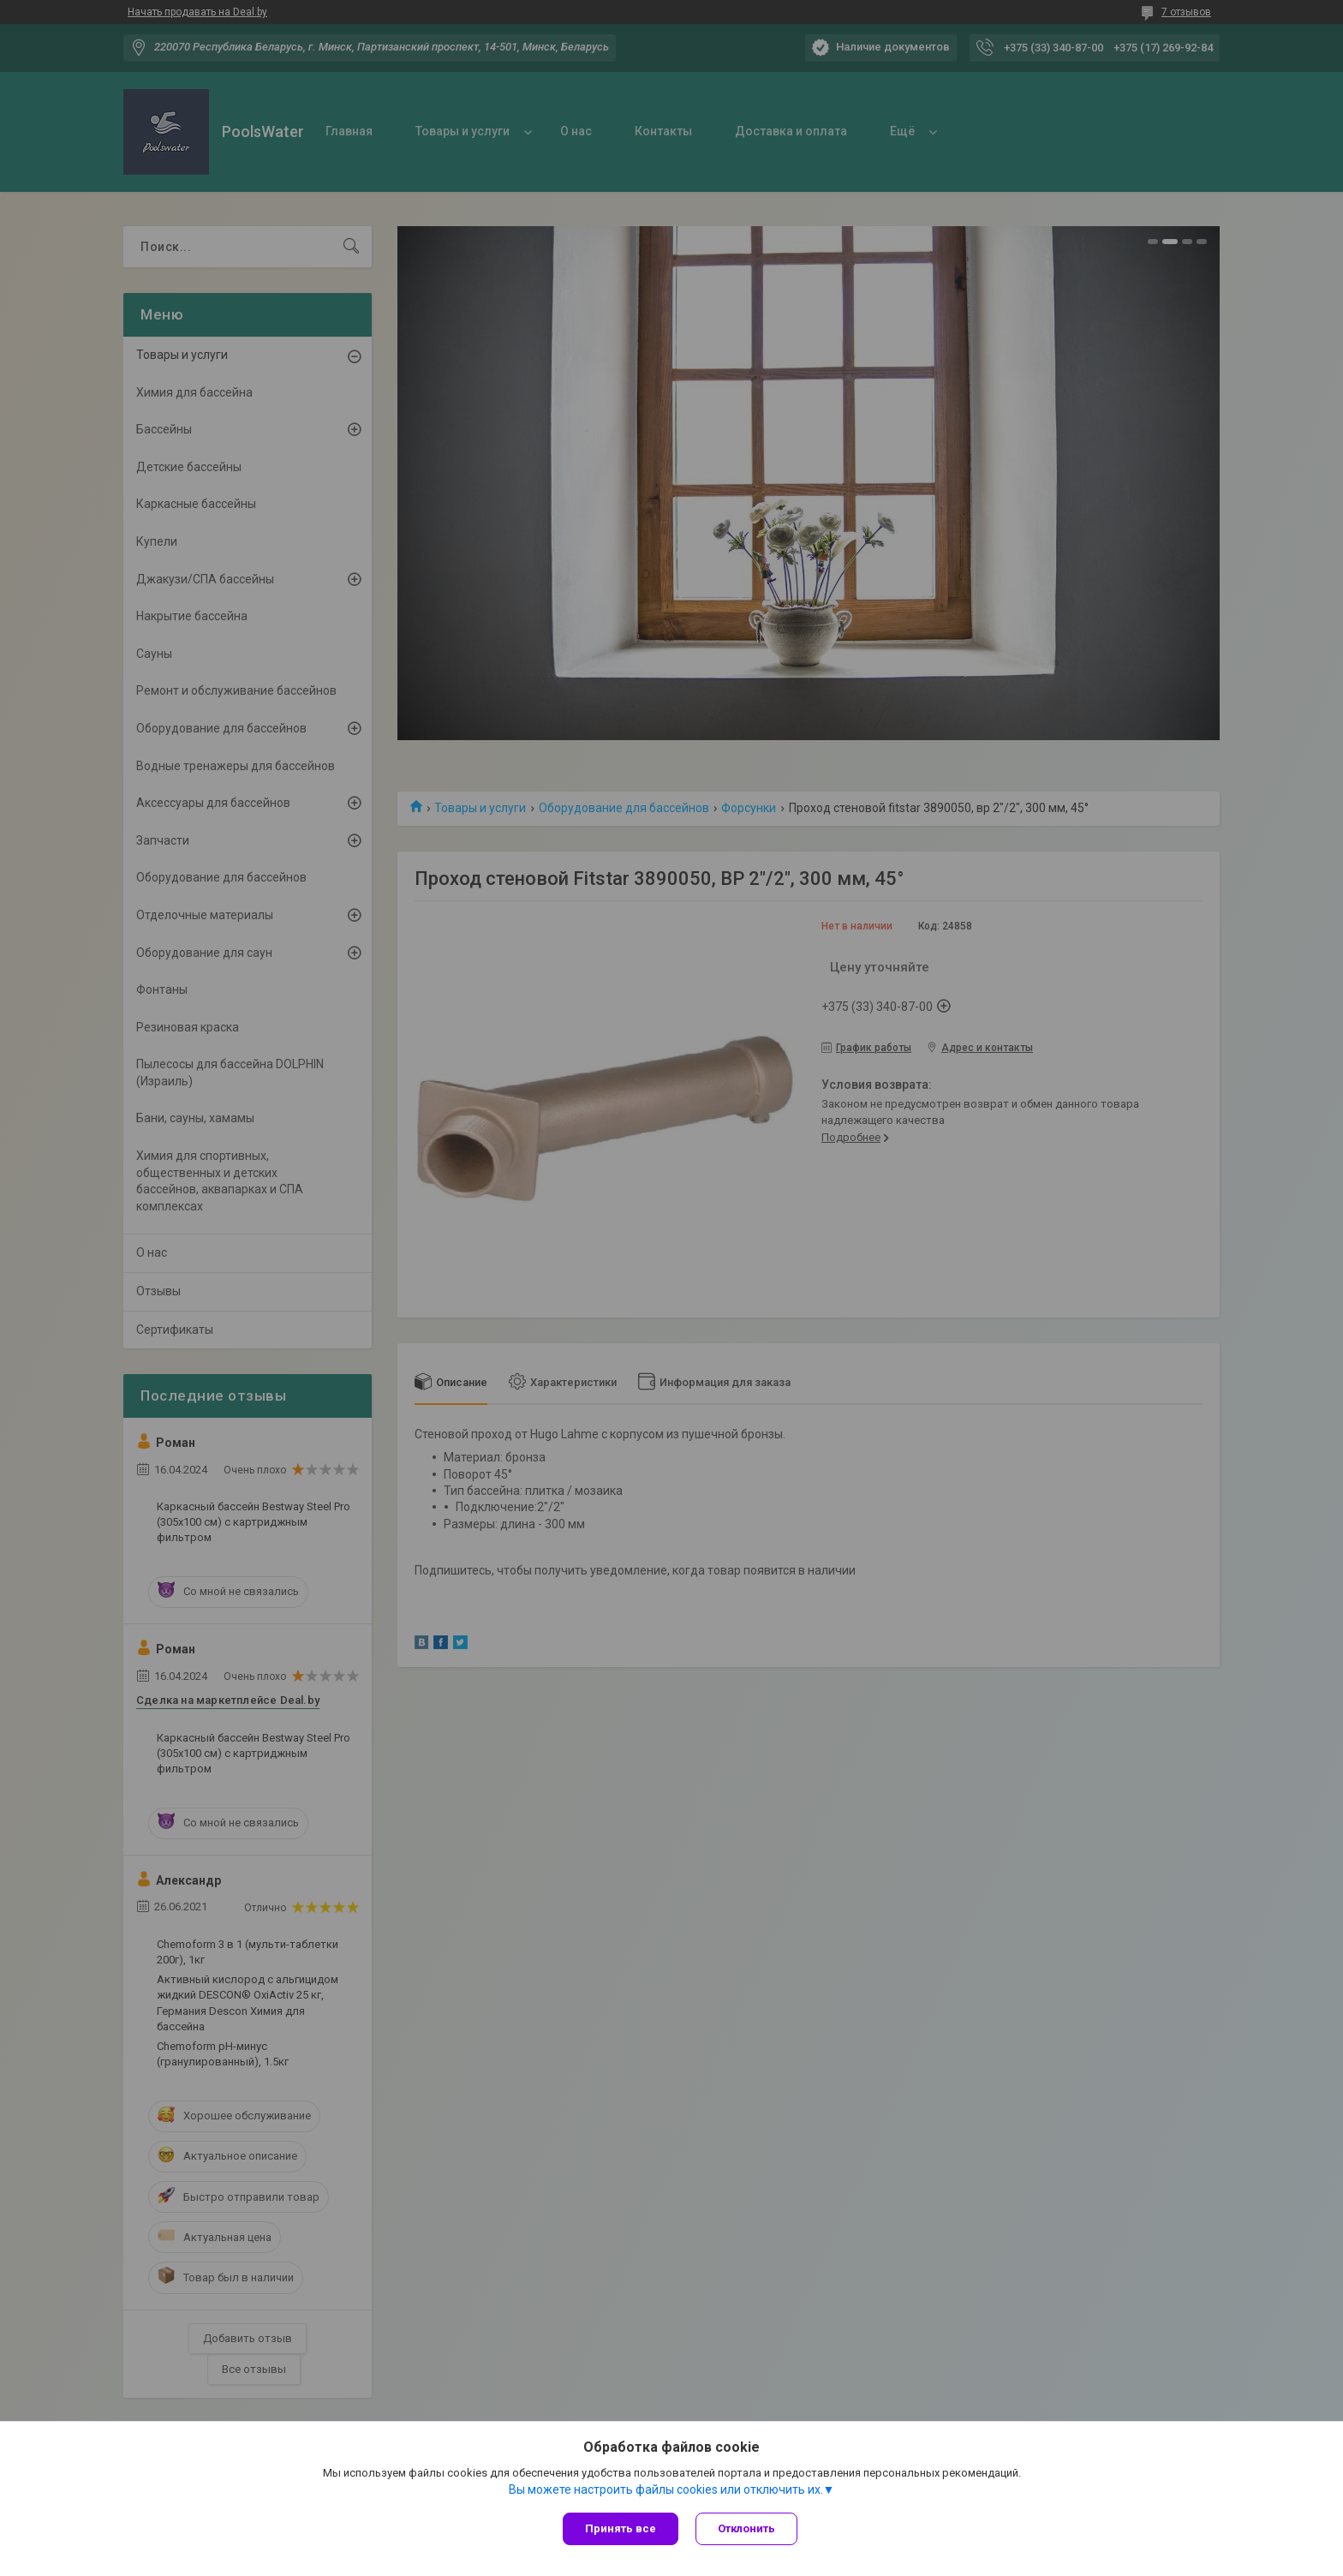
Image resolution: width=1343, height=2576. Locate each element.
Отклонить (746, 2528)
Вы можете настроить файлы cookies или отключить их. (666, 2489)
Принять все (620, 2528)
